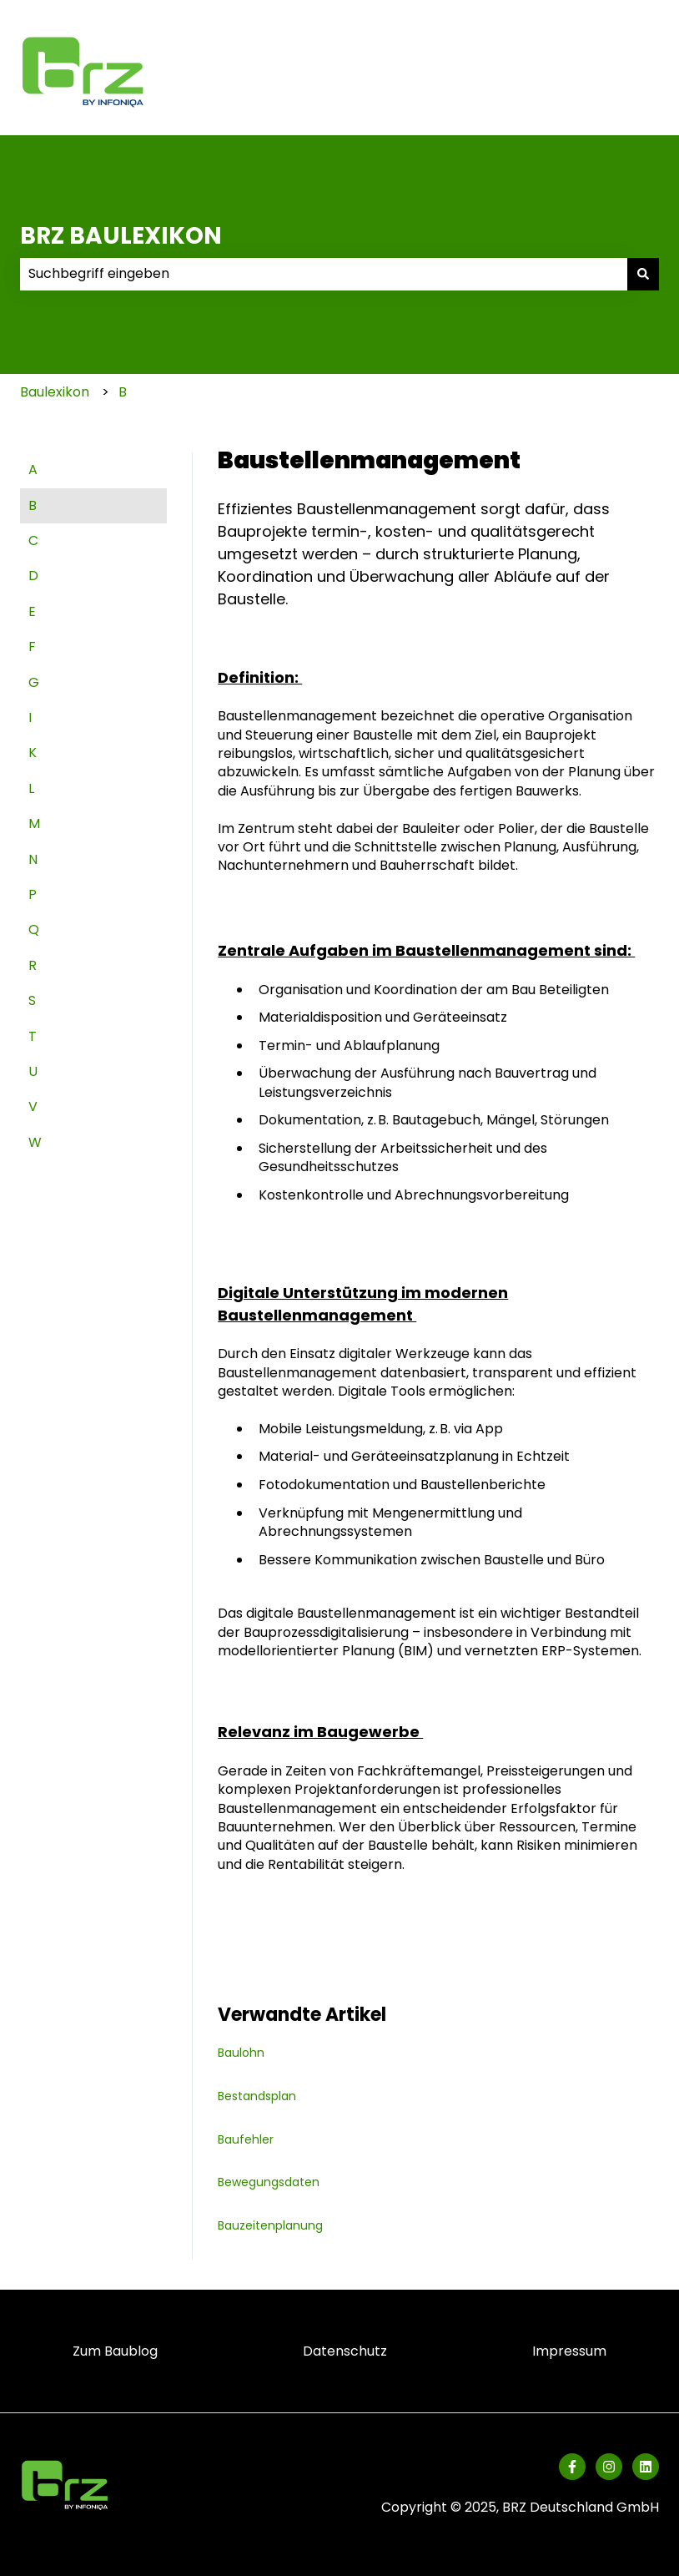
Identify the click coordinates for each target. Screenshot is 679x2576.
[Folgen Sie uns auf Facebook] (572, 2466)
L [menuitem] (31, 788)
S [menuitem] (32, 1000)
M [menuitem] (34, 823)
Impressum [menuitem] (569, 2351)
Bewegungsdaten (268, 2182)
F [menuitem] (32, 646)
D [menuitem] (33, 575)
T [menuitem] (32, 1036)
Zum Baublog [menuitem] (115, 2351)
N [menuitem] (33, 859)
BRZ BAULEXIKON (121, 236)
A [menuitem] (33, 469)
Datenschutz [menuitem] (345, 2351)
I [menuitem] (30, 717)
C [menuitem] (33, 540)
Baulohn (241, 2052)
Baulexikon (54, 392)
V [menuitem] (33, 1106)
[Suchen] (643, 274)
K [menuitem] (32, 752)
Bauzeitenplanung (270, 2225)
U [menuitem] (33, 1071)
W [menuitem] (35, 1142)
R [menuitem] (32, 965)
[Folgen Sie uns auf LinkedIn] (645, 2466)
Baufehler (246, 2139)
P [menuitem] (32, 894)
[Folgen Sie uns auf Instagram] (609, 2466)
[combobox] (323, 274)
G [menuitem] (33, 682)
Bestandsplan (257, 2096)
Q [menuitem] (33, 929)
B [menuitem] (32, 505)
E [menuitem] (32, 611)
